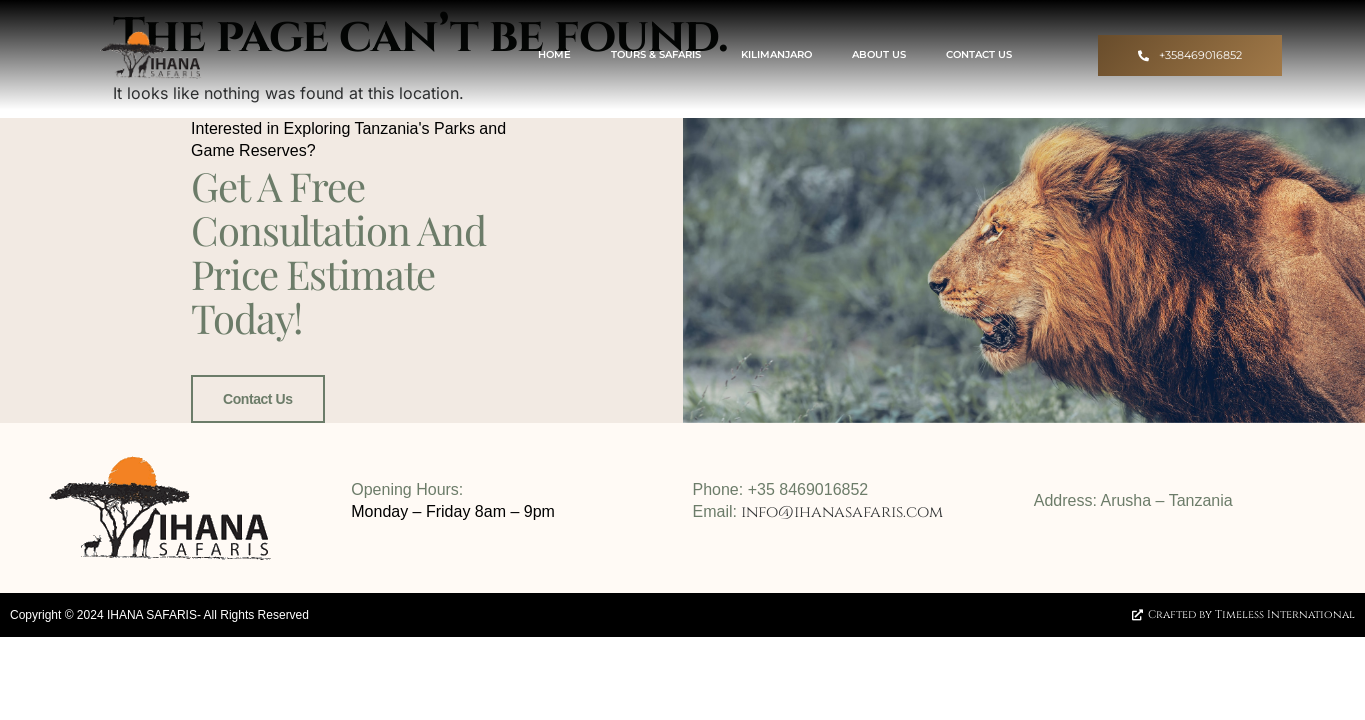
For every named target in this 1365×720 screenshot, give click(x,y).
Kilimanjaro (776, 54)
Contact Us (257, 399)
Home (554, 54)
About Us (879, 54)
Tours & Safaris (656, 54)
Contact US (979, 54)
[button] (1190, 55)
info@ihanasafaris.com (842, 512)
